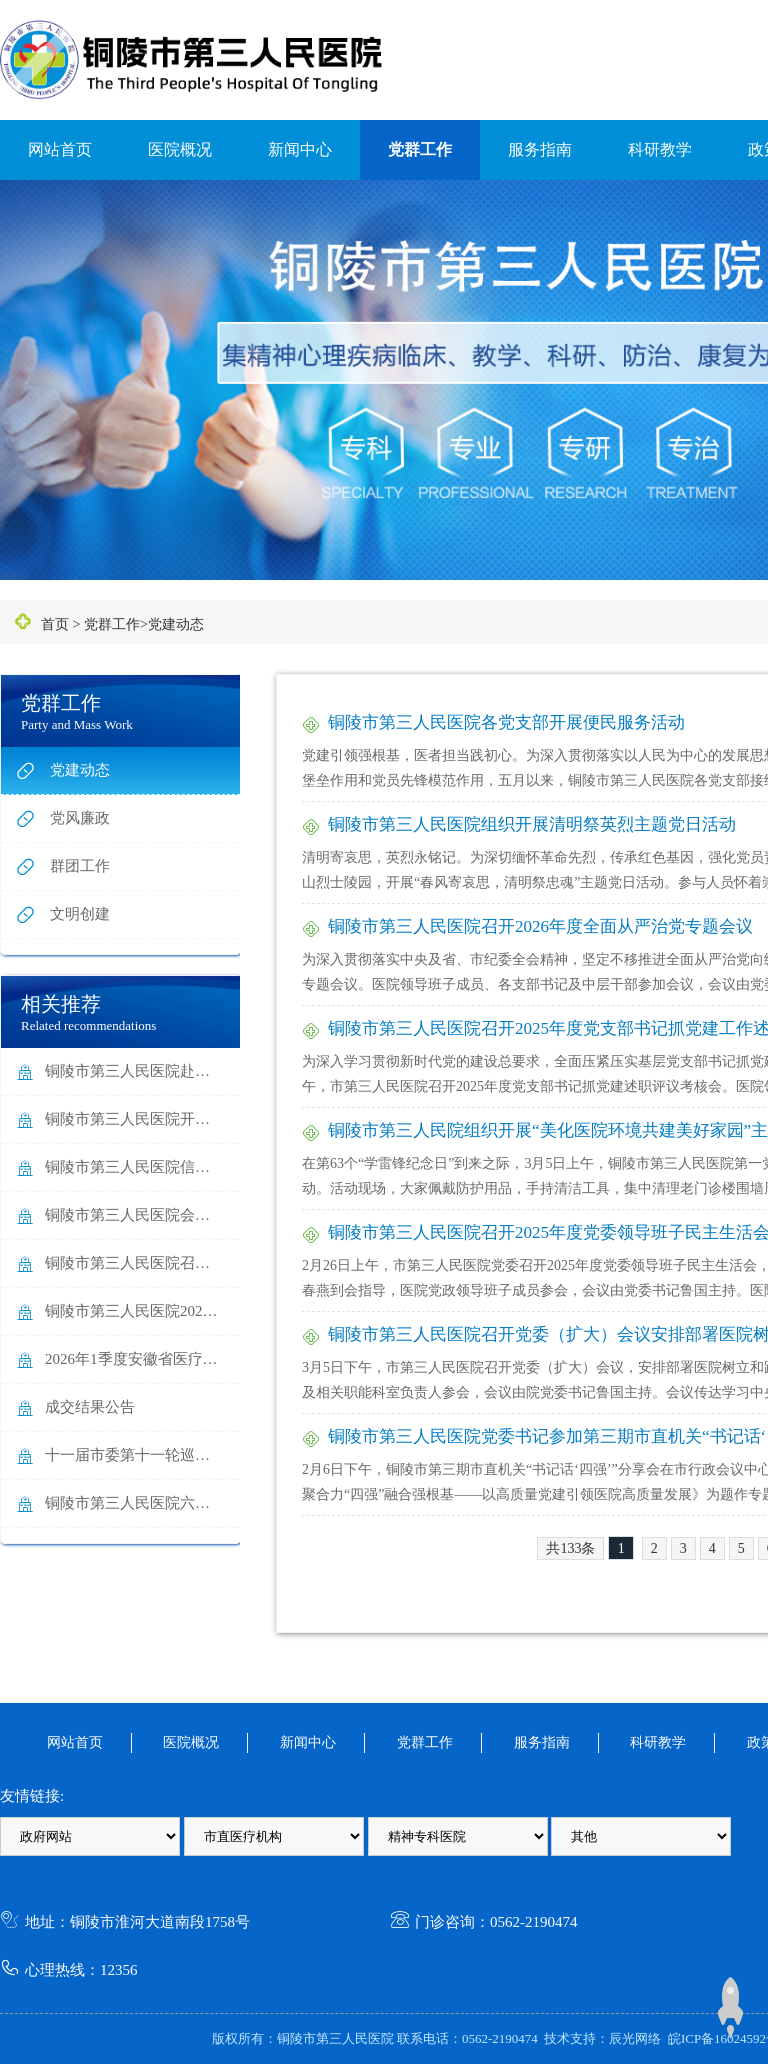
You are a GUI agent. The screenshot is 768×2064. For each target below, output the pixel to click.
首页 (55, 624)
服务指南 (540, 149)
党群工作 (420, 149)
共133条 (570, 1548)
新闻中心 (300, 149)
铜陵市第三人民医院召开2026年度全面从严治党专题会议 (540, 926)
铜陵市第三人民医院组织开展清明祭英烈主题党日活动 (532, 824)
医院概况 (180, 149)
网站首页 (60, 149)
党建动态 (176, 624)
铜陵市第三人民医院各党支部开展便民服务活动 (506, 722)
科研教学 (660, 149)
